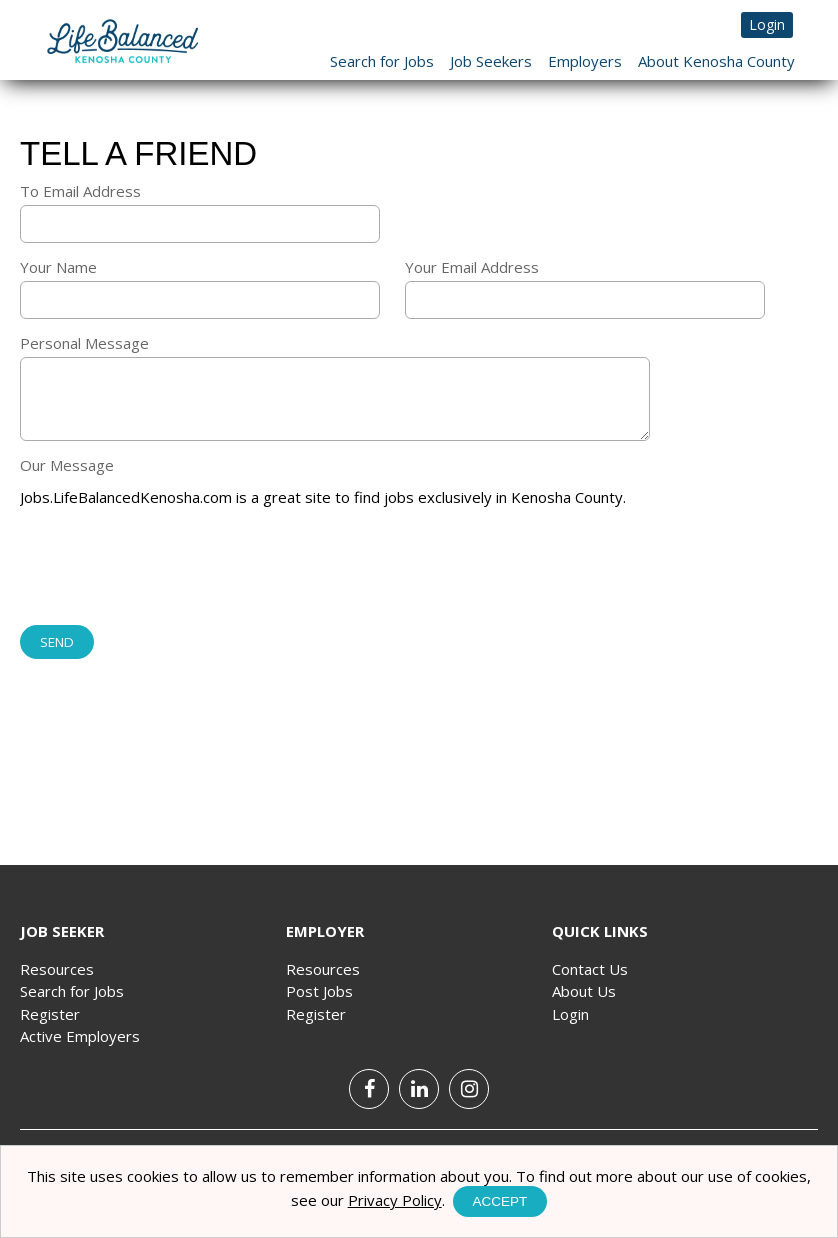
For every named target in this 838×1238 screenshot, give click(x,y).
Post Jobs (319, 991)
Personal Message (84, 343)
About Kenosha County (716, 61)
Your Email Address (472, 267)
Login (767, 24)
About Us (584, 991)
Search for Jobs (382, 61)
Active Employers (80, 1036)
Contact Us (590, 969)
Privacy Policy (395, 1200)
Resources (57, 969)
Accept (500, 1201)
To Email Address (80, 191)
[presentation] (172, 568)
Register (50, 1014)
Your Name (58, 267)
